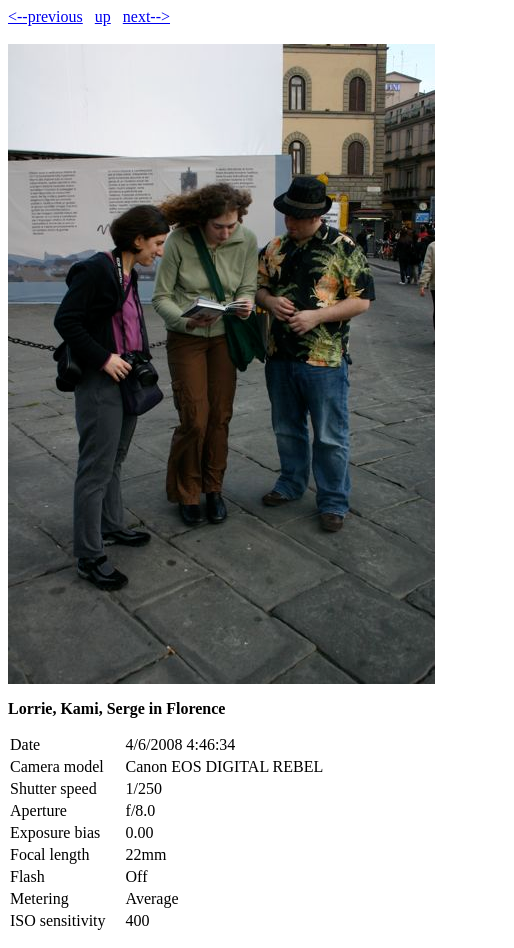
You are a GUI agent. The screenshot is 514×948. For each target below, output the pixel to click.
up (103, 16)
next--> (146, 16)
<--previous (45, 16)
